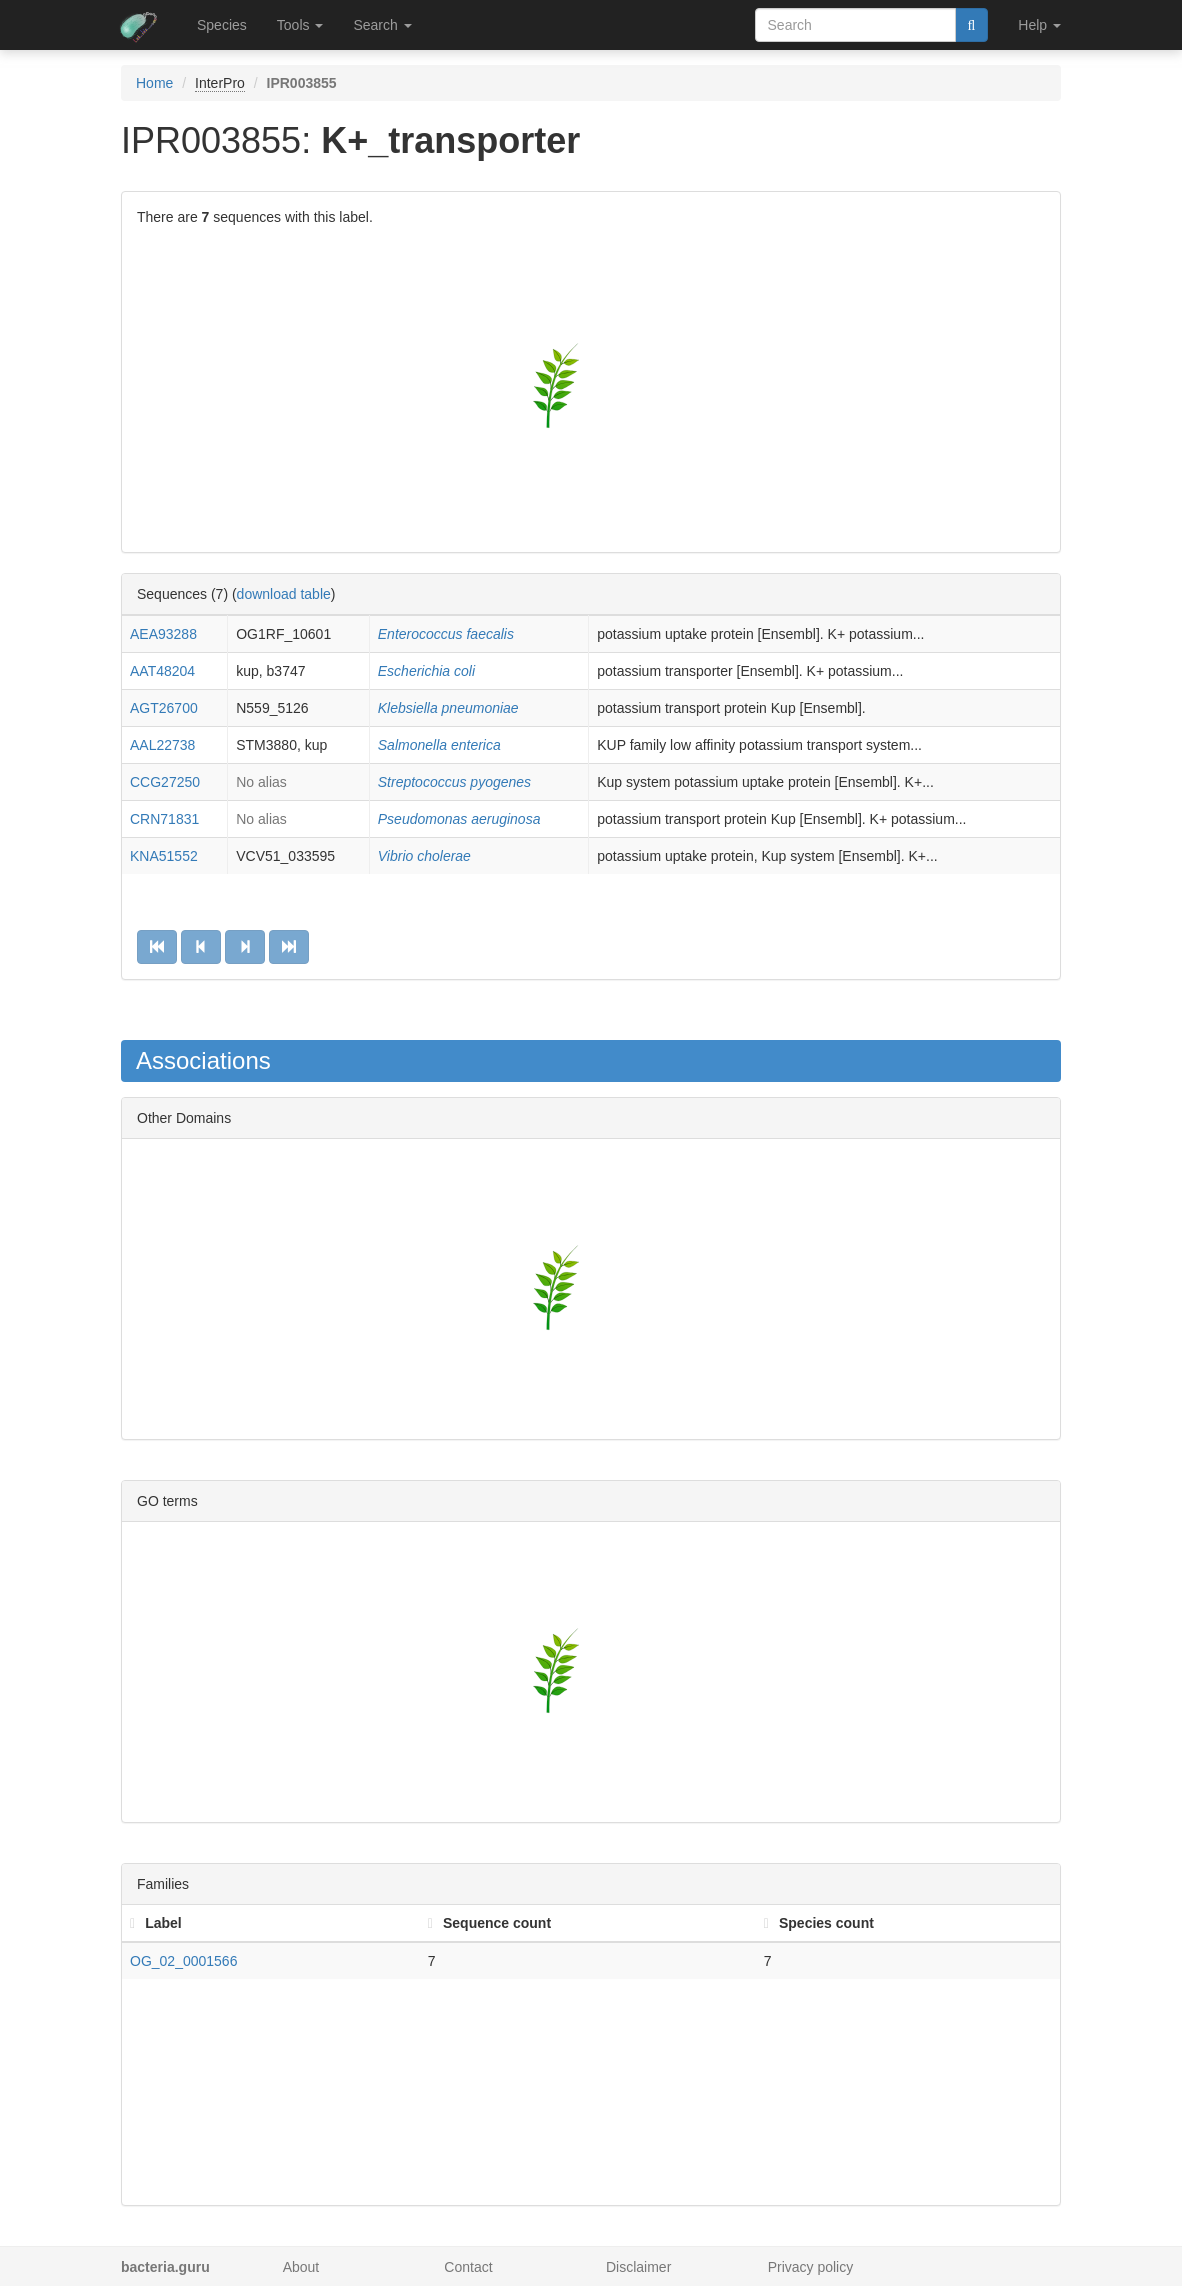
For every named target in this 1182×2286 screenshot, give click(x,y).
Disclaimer (638, 2267)
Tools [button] (300, 25)
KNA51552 (164, 856)
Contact (468, 2267)
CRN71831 (164, 819)
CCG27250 (165, 782)
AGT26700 (164, 708)
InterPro (220, 83)
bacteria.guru (165, 2267)
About (301, 2267)
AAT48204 (162, 671)
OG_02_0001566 (183, 1961)
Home (154, 83)
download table (284, 594)
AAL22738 (162, 745)
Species (222, 25)
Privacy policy (811, 2267)
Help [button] (1039, 25)
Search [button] (382, 25)
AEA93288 (163, 634)
